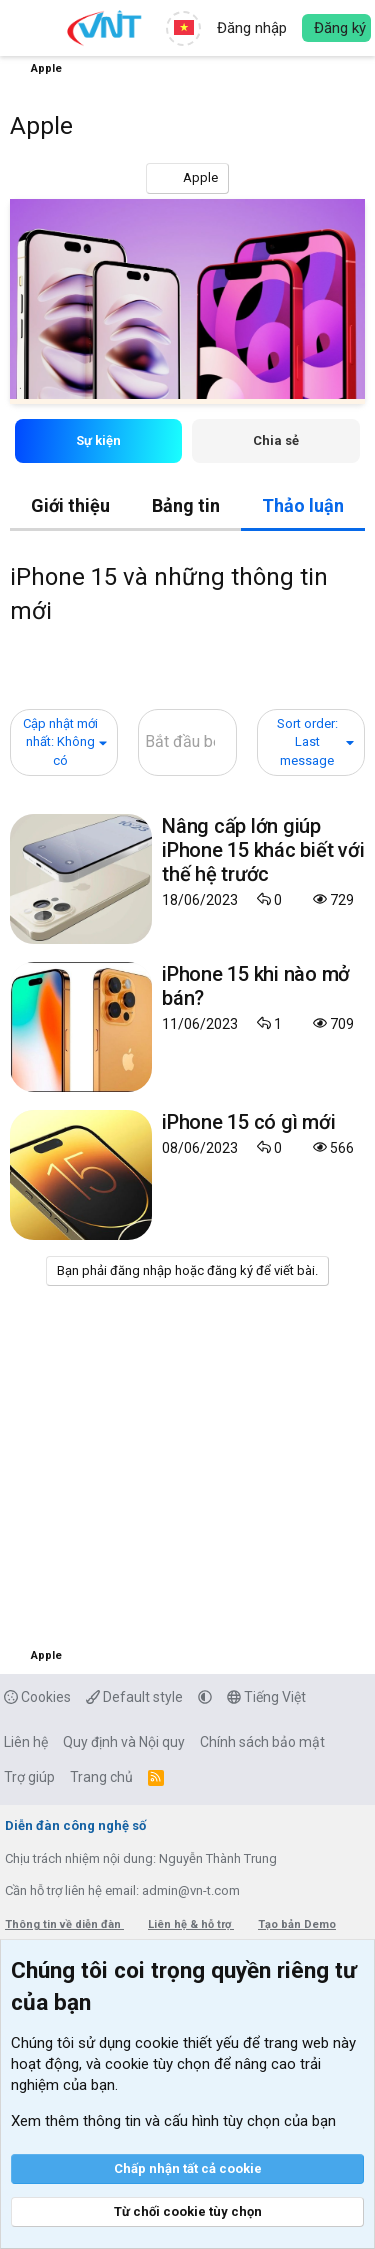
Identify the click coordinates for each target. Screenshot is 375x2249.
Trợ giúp (29, 1777)
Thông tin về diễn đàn (64, 1924)
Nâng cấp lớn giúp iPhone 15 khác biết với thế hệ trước (263, 850)
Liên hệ (26, 1742)
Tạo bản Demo (297, 1924)
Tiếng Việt (266, 1697)
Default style (134, 1697)
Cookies (37, 1697)
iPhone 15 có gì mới (248, 1122)
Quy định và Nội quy (124, 1742)
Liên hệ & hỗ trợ (191, 1924)
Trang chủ (101, 1777)
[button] (27, 28)
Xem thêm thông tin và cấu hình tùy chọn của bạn (173, 2121)
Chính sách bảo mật (262, 1742)
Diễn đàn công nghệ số (75, 1825)
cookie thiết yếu (187, 2043)
